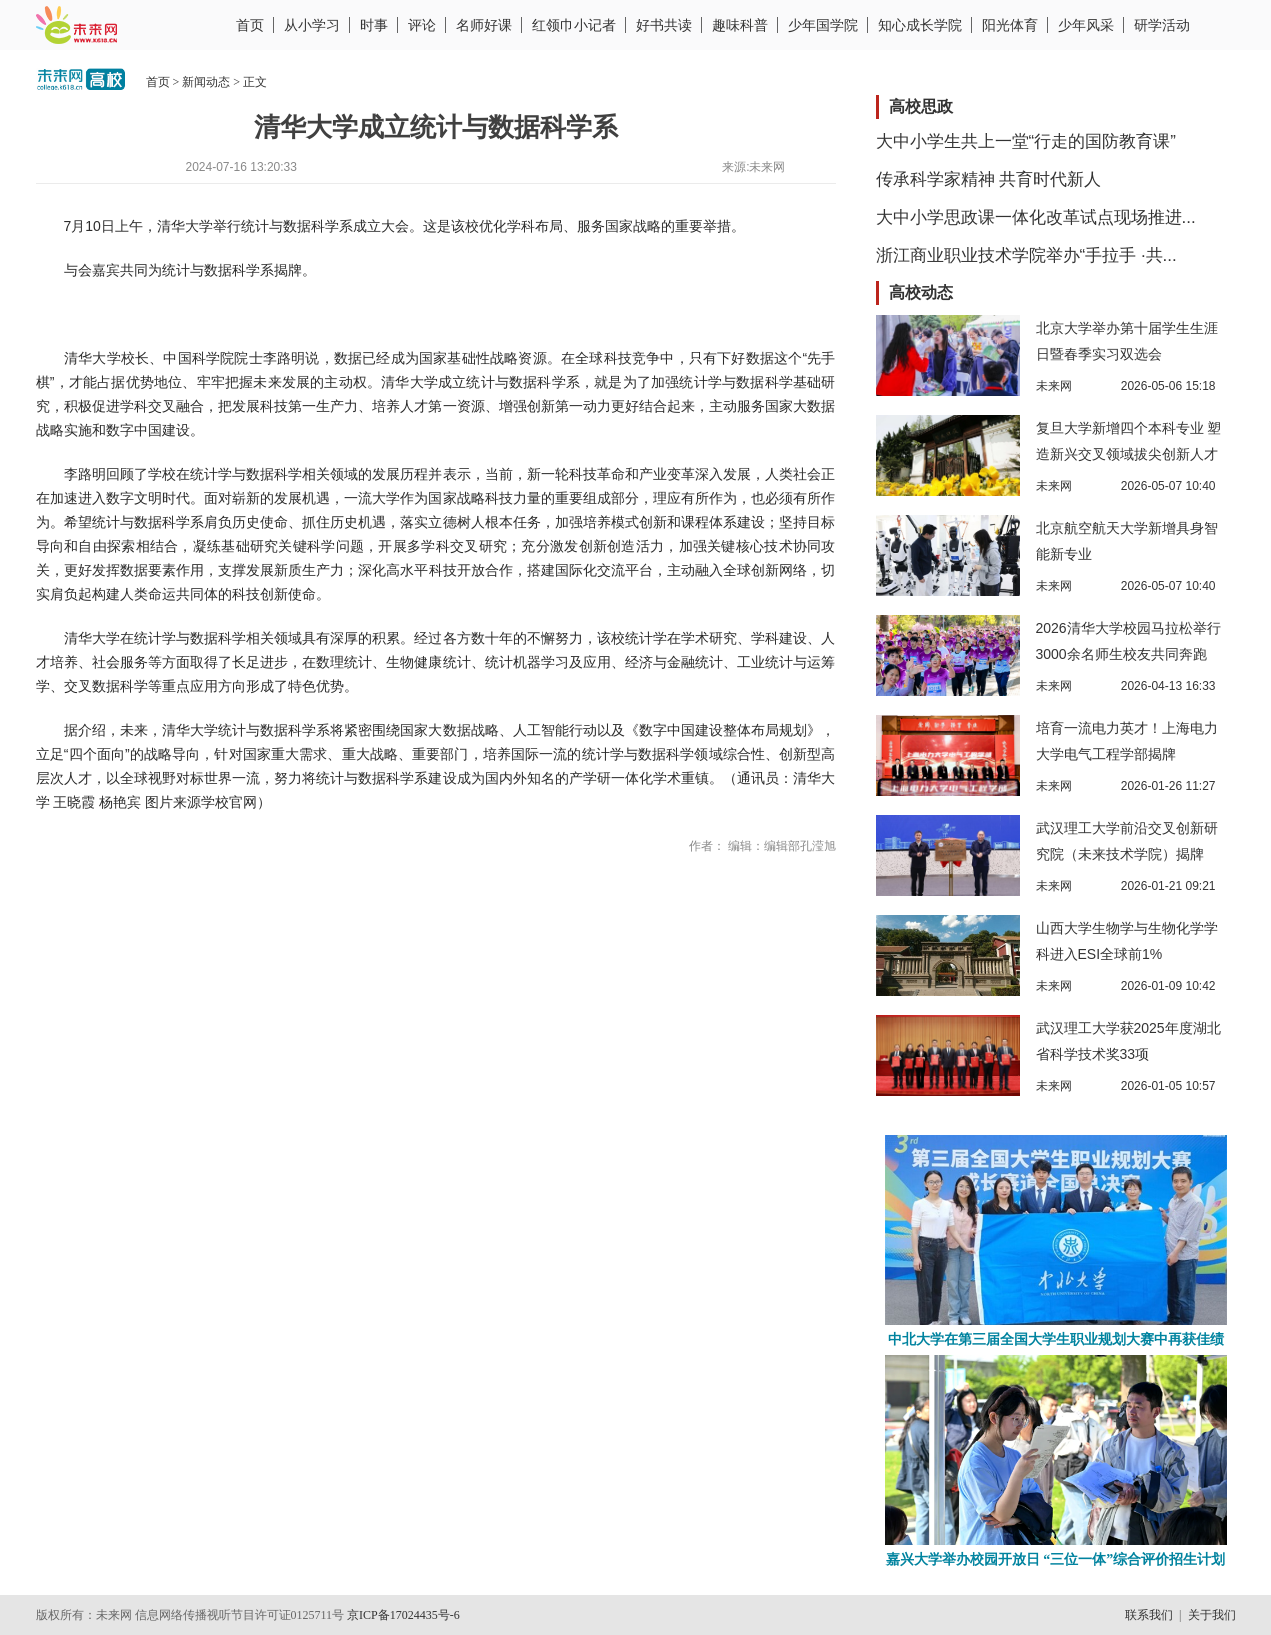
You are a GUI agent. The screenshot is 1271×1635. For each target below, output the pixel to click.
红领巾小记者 (574, 25)
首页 (250, 25)
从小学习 (312, 25)
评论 (422, 25)
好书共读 (664, 25)
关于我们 (1212, 1615)
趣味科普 (740, 25)
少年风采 (1086, 25)
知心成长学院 (920, 25)
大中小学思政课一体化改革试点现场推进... (1036, 217)
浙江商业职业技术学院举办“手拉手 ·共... (1026, 255)
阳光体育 (1010, 25)
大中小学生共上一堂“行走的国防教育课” (1026, 141)
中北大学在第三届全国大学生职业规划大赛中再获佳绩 (1056, 1339)
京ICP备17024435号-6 (403, 1615)
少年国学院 (823, 25)
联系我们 (1149, 1615)
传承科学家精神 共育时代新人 (989, 179)
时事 (374, 25)
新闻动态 (206, 82)
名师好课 (484, 25)
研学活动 (1162, 25)
